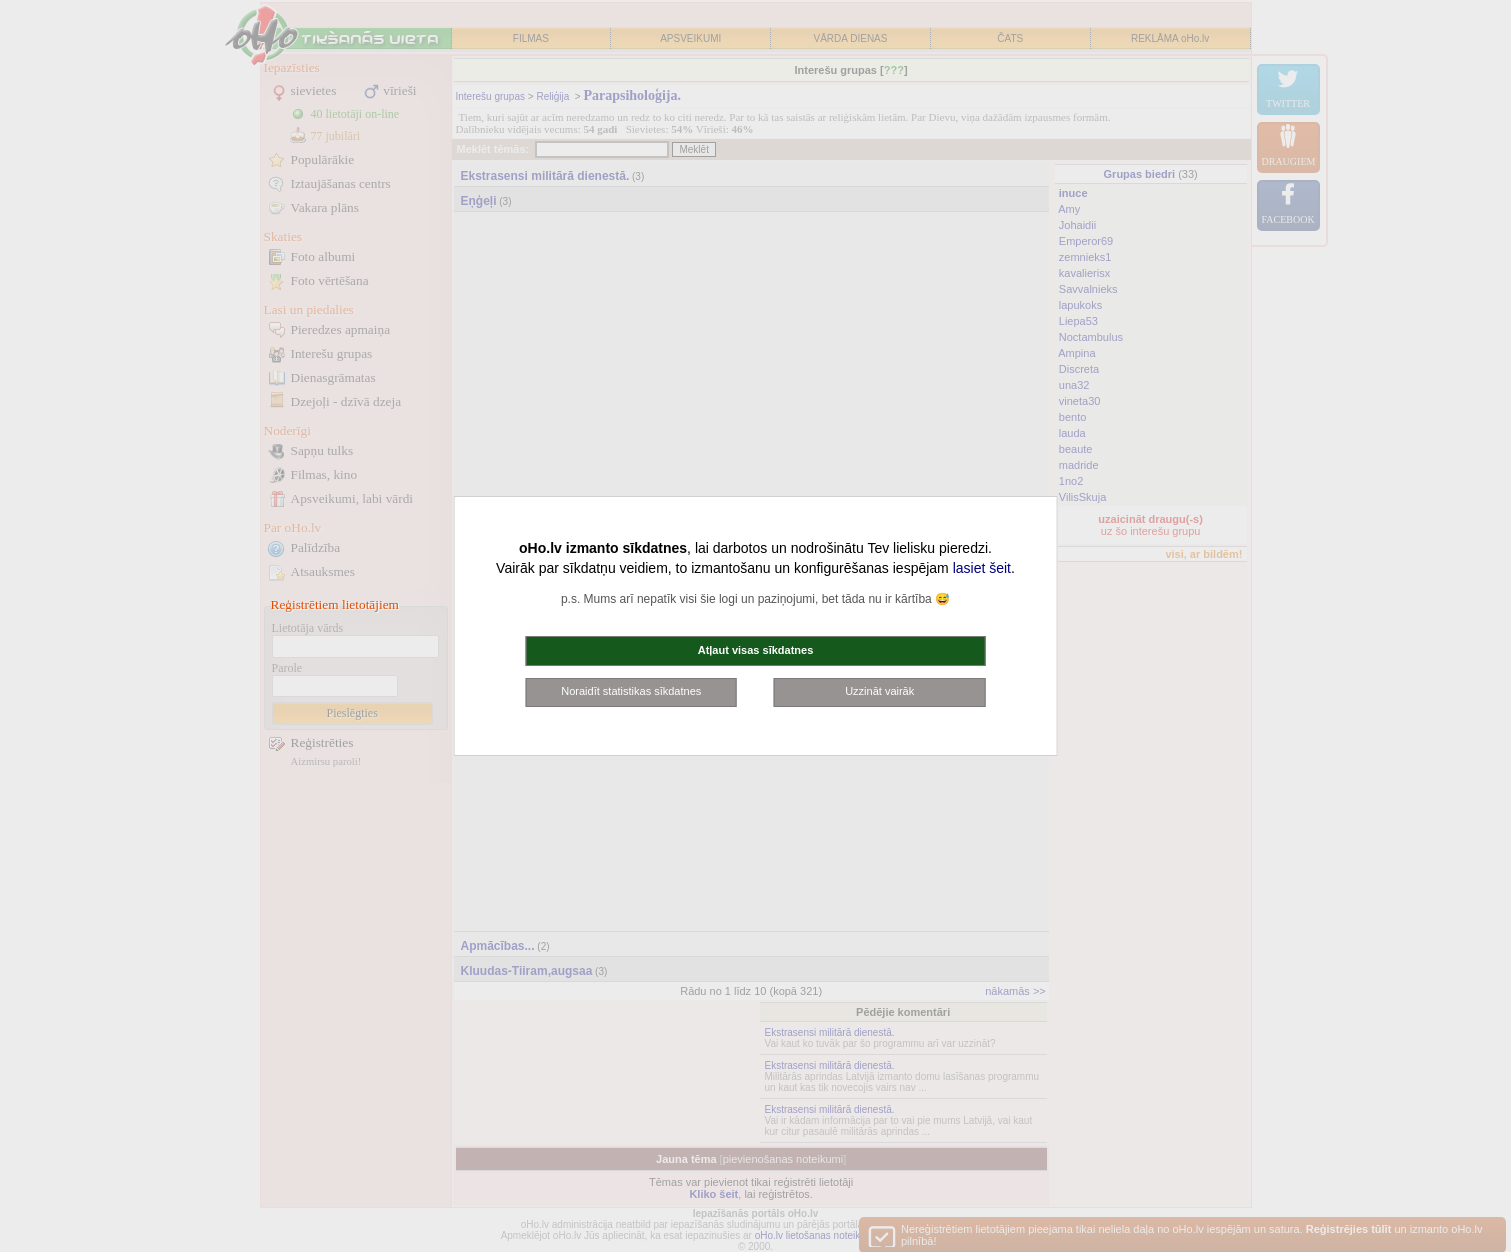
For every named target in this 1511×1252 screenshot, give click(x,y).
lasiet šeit (982, 568)
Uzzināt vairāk (879, 691)
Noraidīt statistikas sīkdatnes (631, 691)
